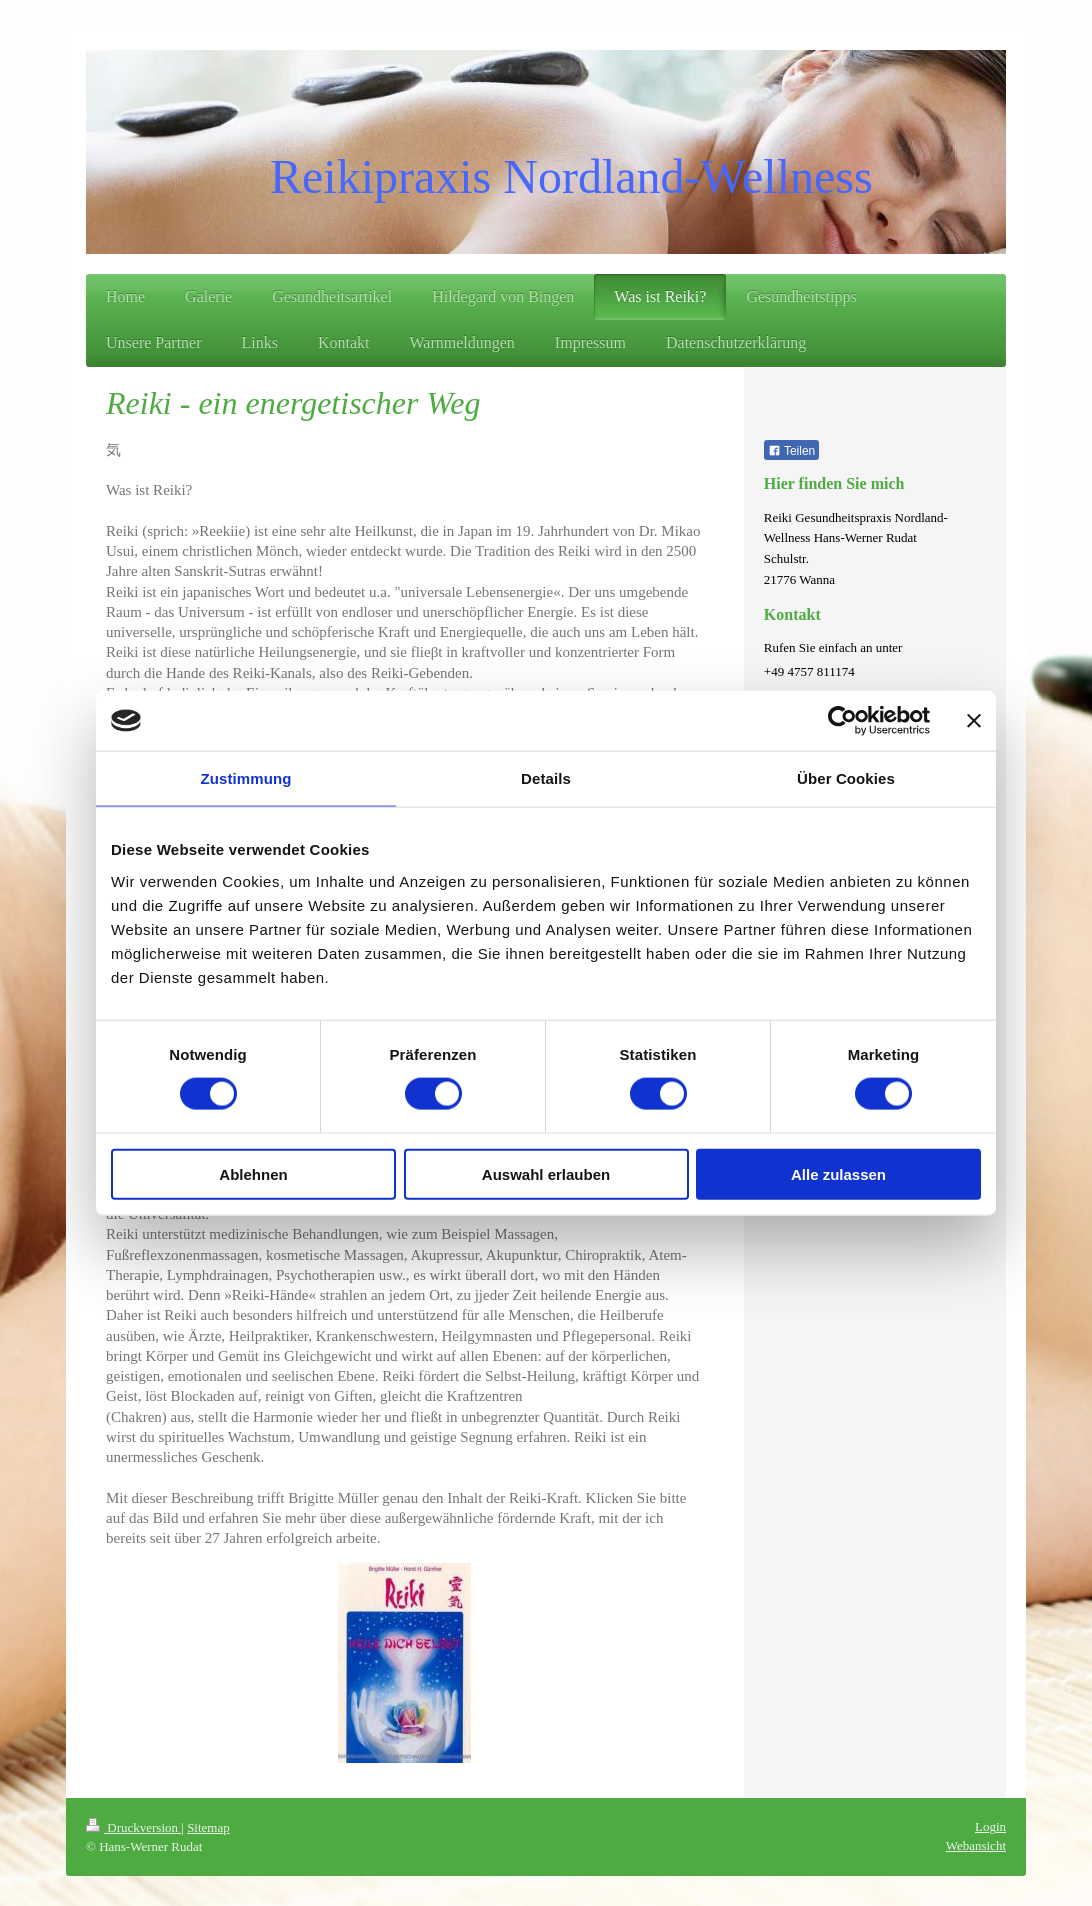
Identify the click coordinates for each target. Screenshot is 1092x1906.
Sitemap (208, 1827)
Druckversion (133, 1827)
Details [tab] (546, 778)
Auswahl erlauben (546, 1173)
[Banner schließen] (974, 721)
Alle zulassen (838, 1173)
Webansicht (976, 1845)
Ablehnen (253, 1173)
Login (990, 1826)
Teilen (791, 451)
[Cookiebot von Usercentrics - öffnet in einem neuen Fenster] (842, 721)
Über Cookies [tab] (846, 778)
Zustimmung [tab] (246, 778)
